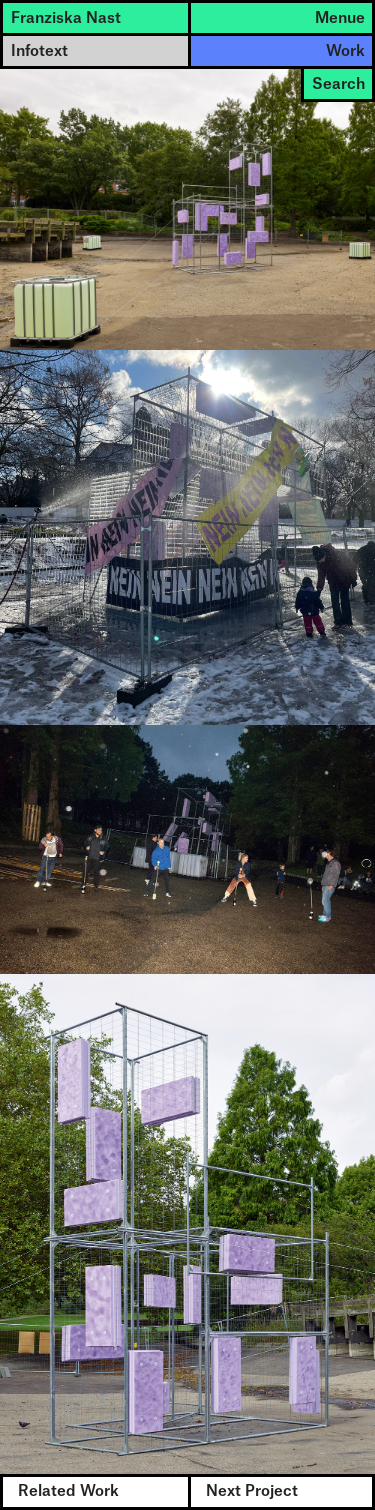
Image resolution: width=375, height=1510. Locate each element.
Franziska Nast (66, 18)
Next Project (252, 1491)
